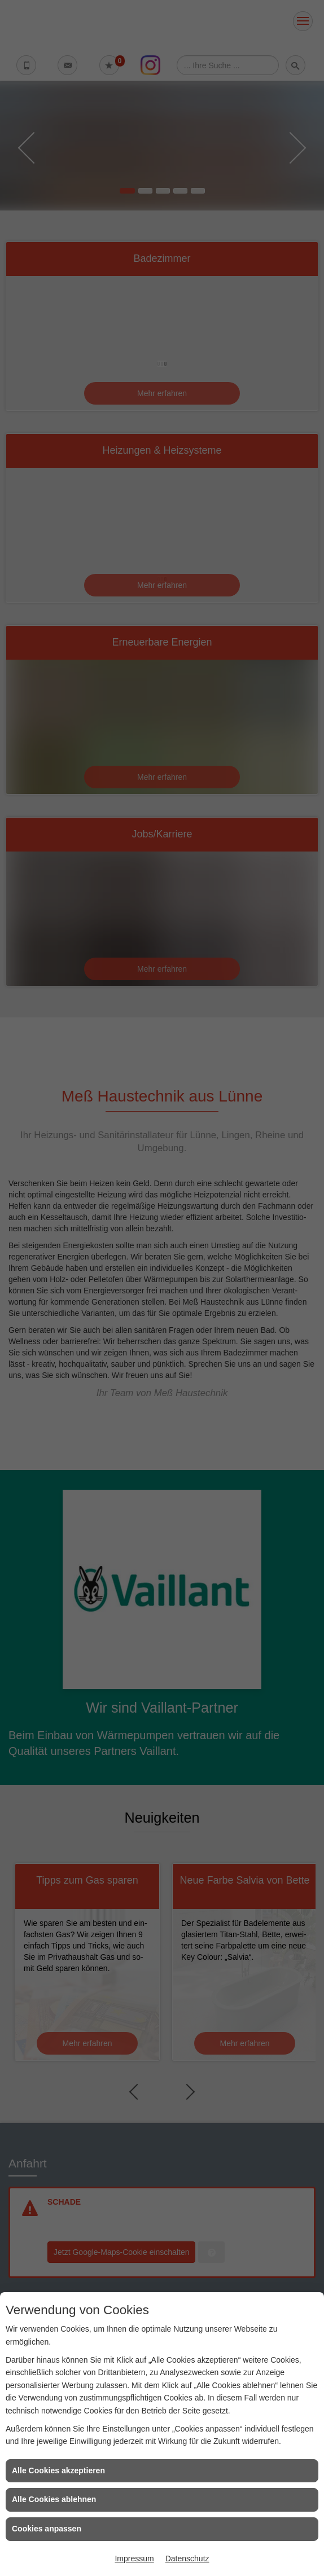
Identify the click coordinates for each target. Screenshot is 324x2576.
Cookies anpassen (46, 2528)
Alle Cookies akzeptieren (58, 2470)
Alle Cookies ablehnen (54, 2499)
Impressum (134, 2558)
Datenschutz (187, 2558)
